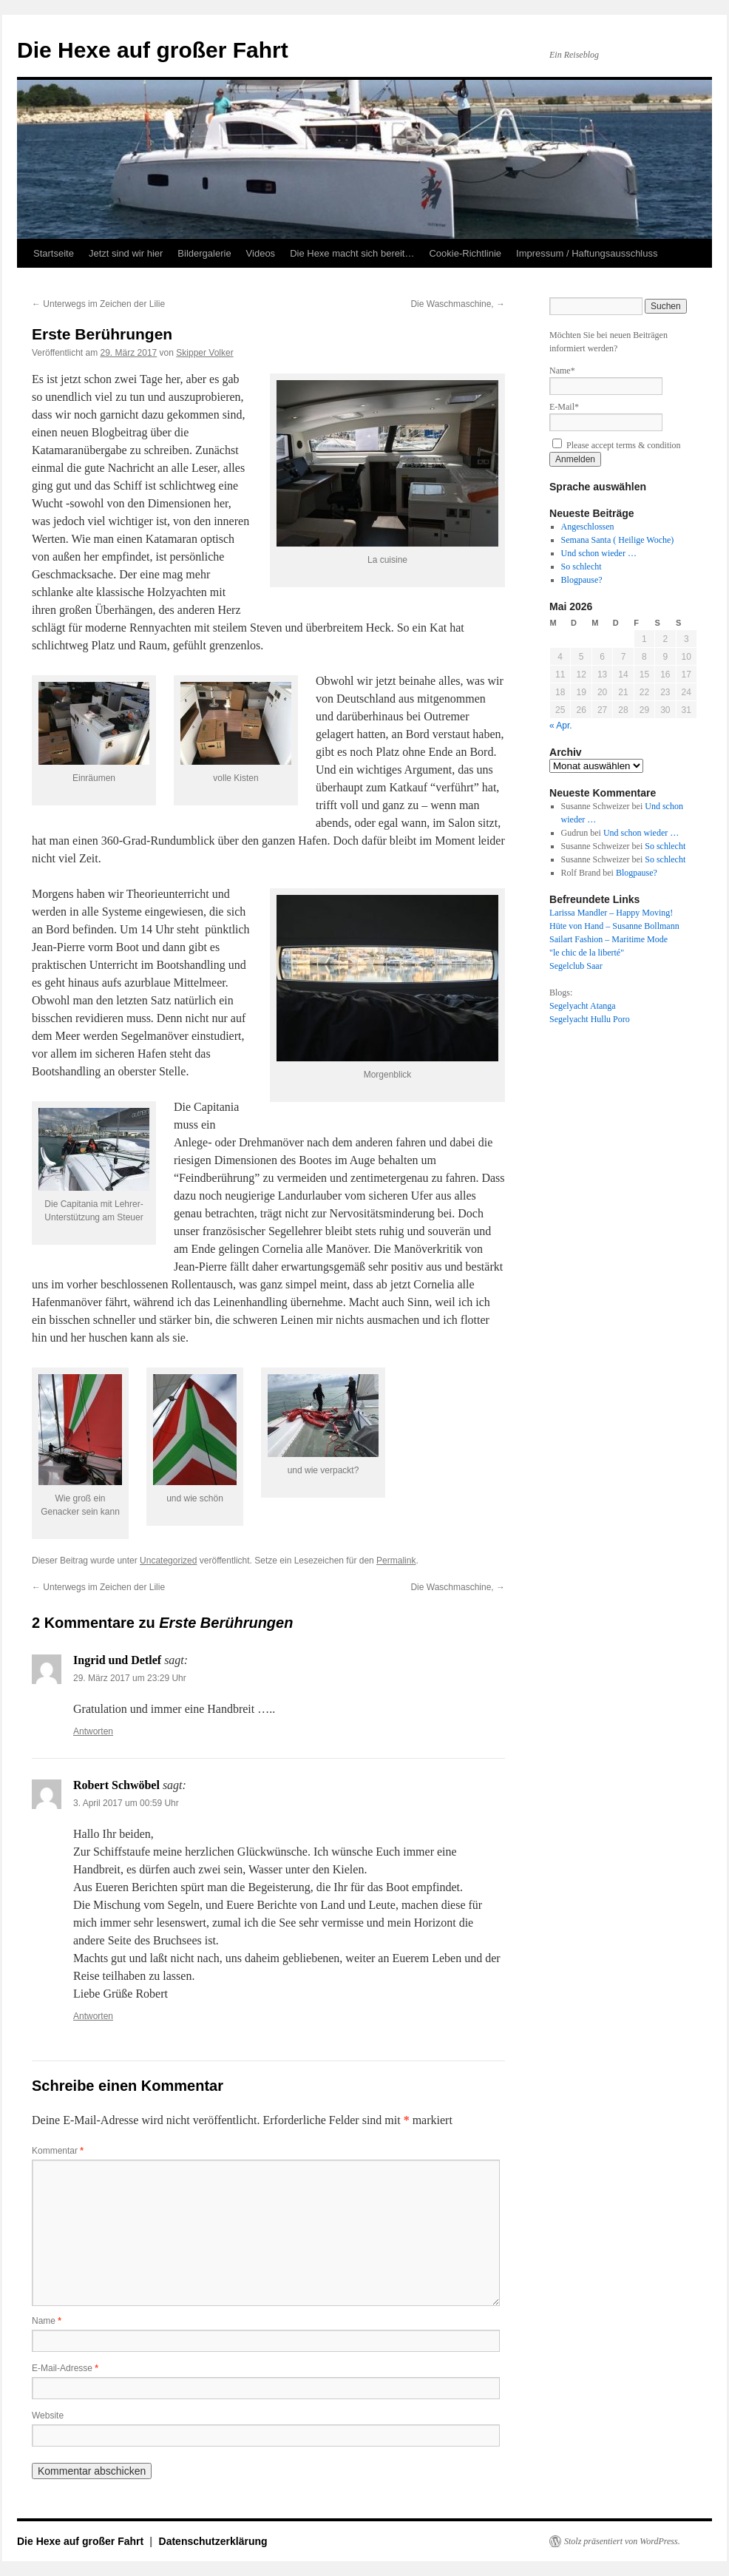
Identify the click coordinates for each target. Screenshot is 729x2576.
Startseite (53, 253)
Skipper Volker (204, 353)
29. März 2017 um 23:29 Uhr (129, 1678)
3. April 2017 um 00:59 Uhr (126, 1803)
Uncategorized (168, 1560)
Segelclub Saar (576, 966)
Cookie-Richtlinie (465, 253)
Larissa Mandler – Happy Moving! (611, 912)
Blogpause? (582, 580)
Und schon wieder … (599, 553)
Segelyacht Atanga (582, 1006)
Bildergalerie (204, 253)
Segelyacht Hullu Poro (589, 1019)
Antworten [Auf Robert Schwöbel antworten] (93, 2016)
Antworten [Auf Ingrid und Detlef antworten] (93, 1731)
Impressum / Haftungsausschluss (586, 253)
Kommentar (58, 2151)
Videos (261, 253)
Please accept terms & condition (616, 445)
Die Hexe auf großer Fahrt (152, 50)
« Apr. (560, 725)
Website (48, 2415)
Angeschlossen (587, 526)
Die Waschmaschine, (457, 304)
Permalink (396, 1560)
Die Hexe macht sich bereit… (352, 253)
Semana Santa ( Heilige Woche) (617, 540)
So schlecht (581, 566)
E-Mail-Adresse (65, 2368)
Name (46, 2321)
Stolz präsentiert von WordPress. (622, 2541)
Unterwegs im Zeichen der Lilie (98, 304)
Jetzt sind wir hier (126, 253)
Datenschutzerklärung (213, 2541)
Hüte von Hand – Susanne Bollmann (614, 926)
